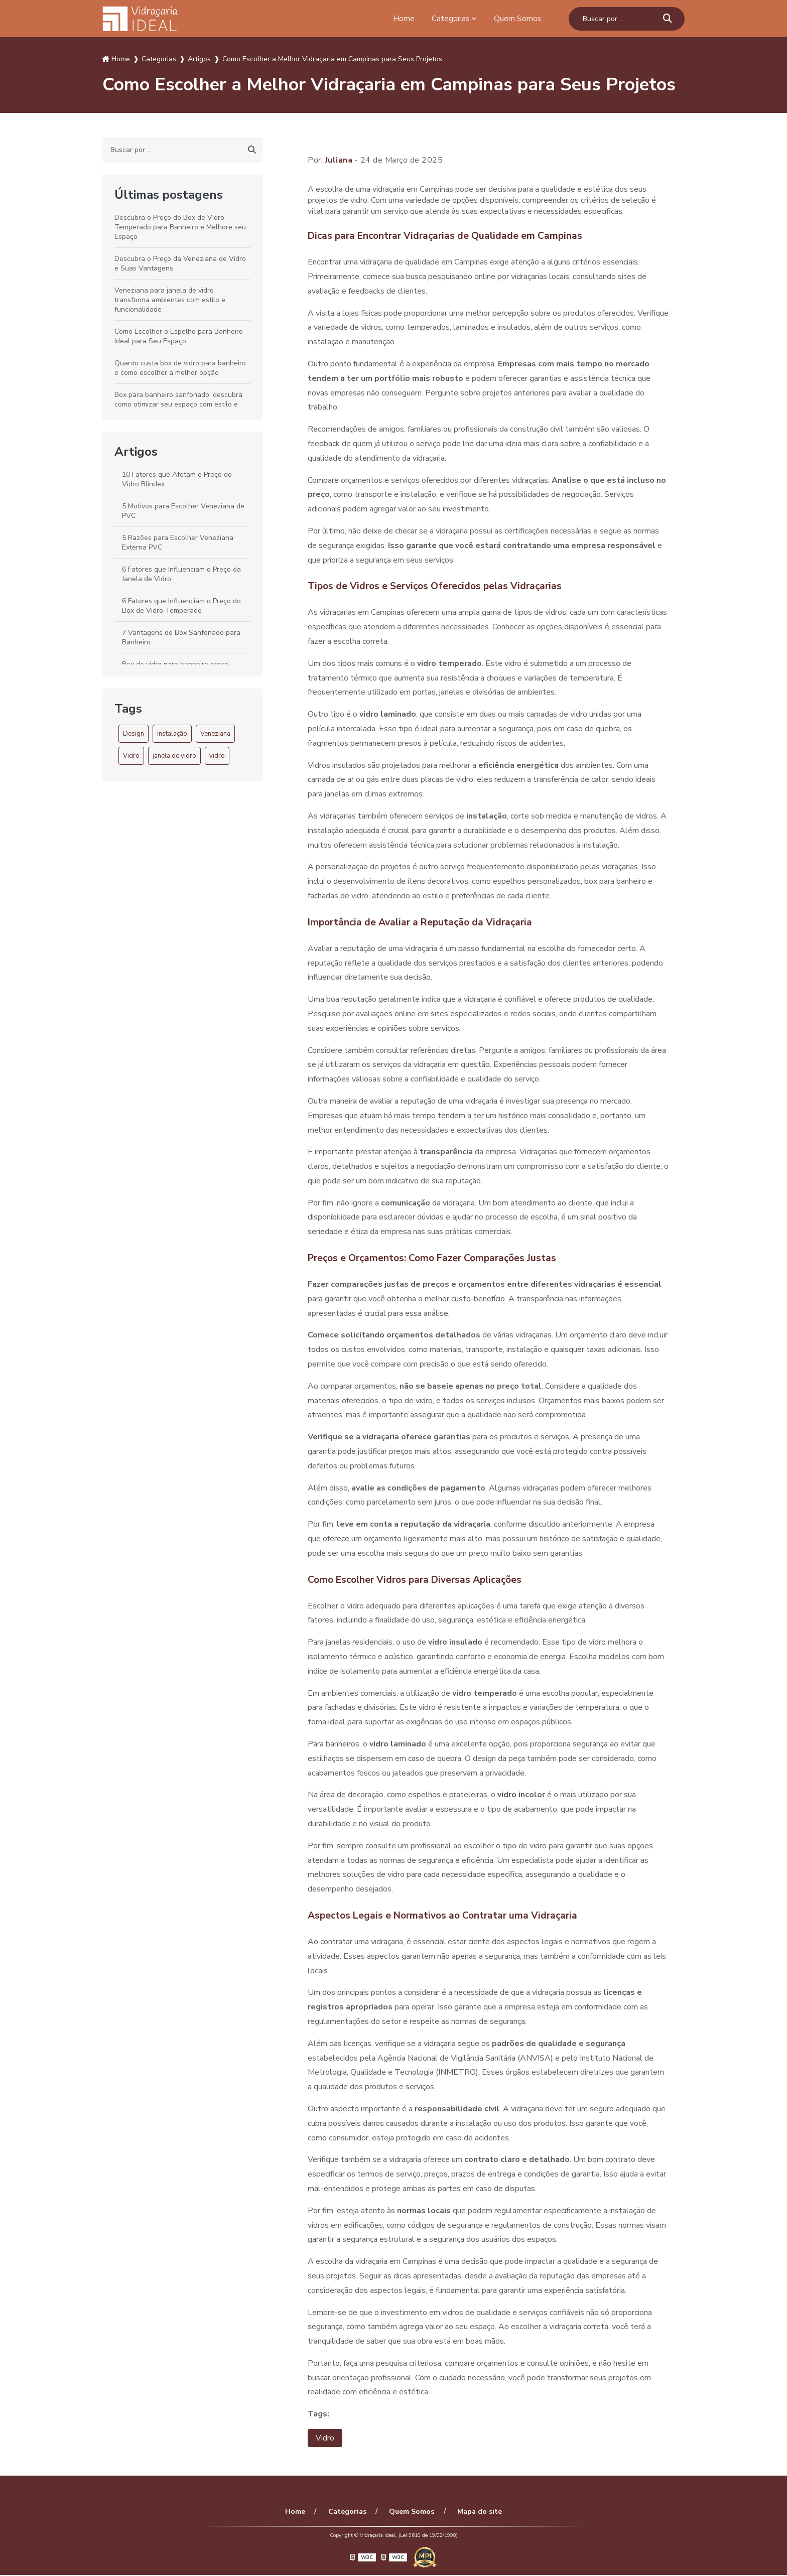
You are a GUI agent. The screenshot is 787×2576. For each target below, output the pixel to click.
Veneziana (215, 733)
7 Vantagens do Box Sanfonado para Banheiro (181, 637)
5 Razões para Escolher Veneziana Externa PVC (177, 542)
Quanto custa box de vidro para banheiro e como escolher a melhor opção (180, 367)
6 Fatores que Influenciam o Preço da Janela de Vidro (181, 574)
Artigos (136, 452)
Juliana (339, 160)
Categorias (450, 18)
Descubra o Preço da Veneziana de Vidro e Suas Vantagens (180, 263)
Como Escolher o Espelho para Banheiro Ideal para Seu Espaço (178, 336)
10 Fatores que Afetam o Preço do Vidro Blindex (177, 479)
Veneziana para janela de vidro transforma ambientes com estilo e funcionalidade (169, 300)
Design (133, 733)
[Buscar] (668, 19)
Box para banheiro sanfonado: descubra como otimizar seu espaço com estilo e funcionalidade (178, 404)
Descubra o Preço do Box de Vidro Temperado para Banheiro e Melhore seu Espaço (180, 227)
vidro (217, 755)
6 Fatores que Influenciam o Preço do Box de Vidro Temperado (181, 605)
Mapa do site (476, 2512)
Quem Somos (517, 18)
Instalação (172, 733)
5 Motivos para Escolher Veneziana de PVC (183, 510)
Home (403, 18)
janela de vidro (174, 755)
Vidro (131, 755)
